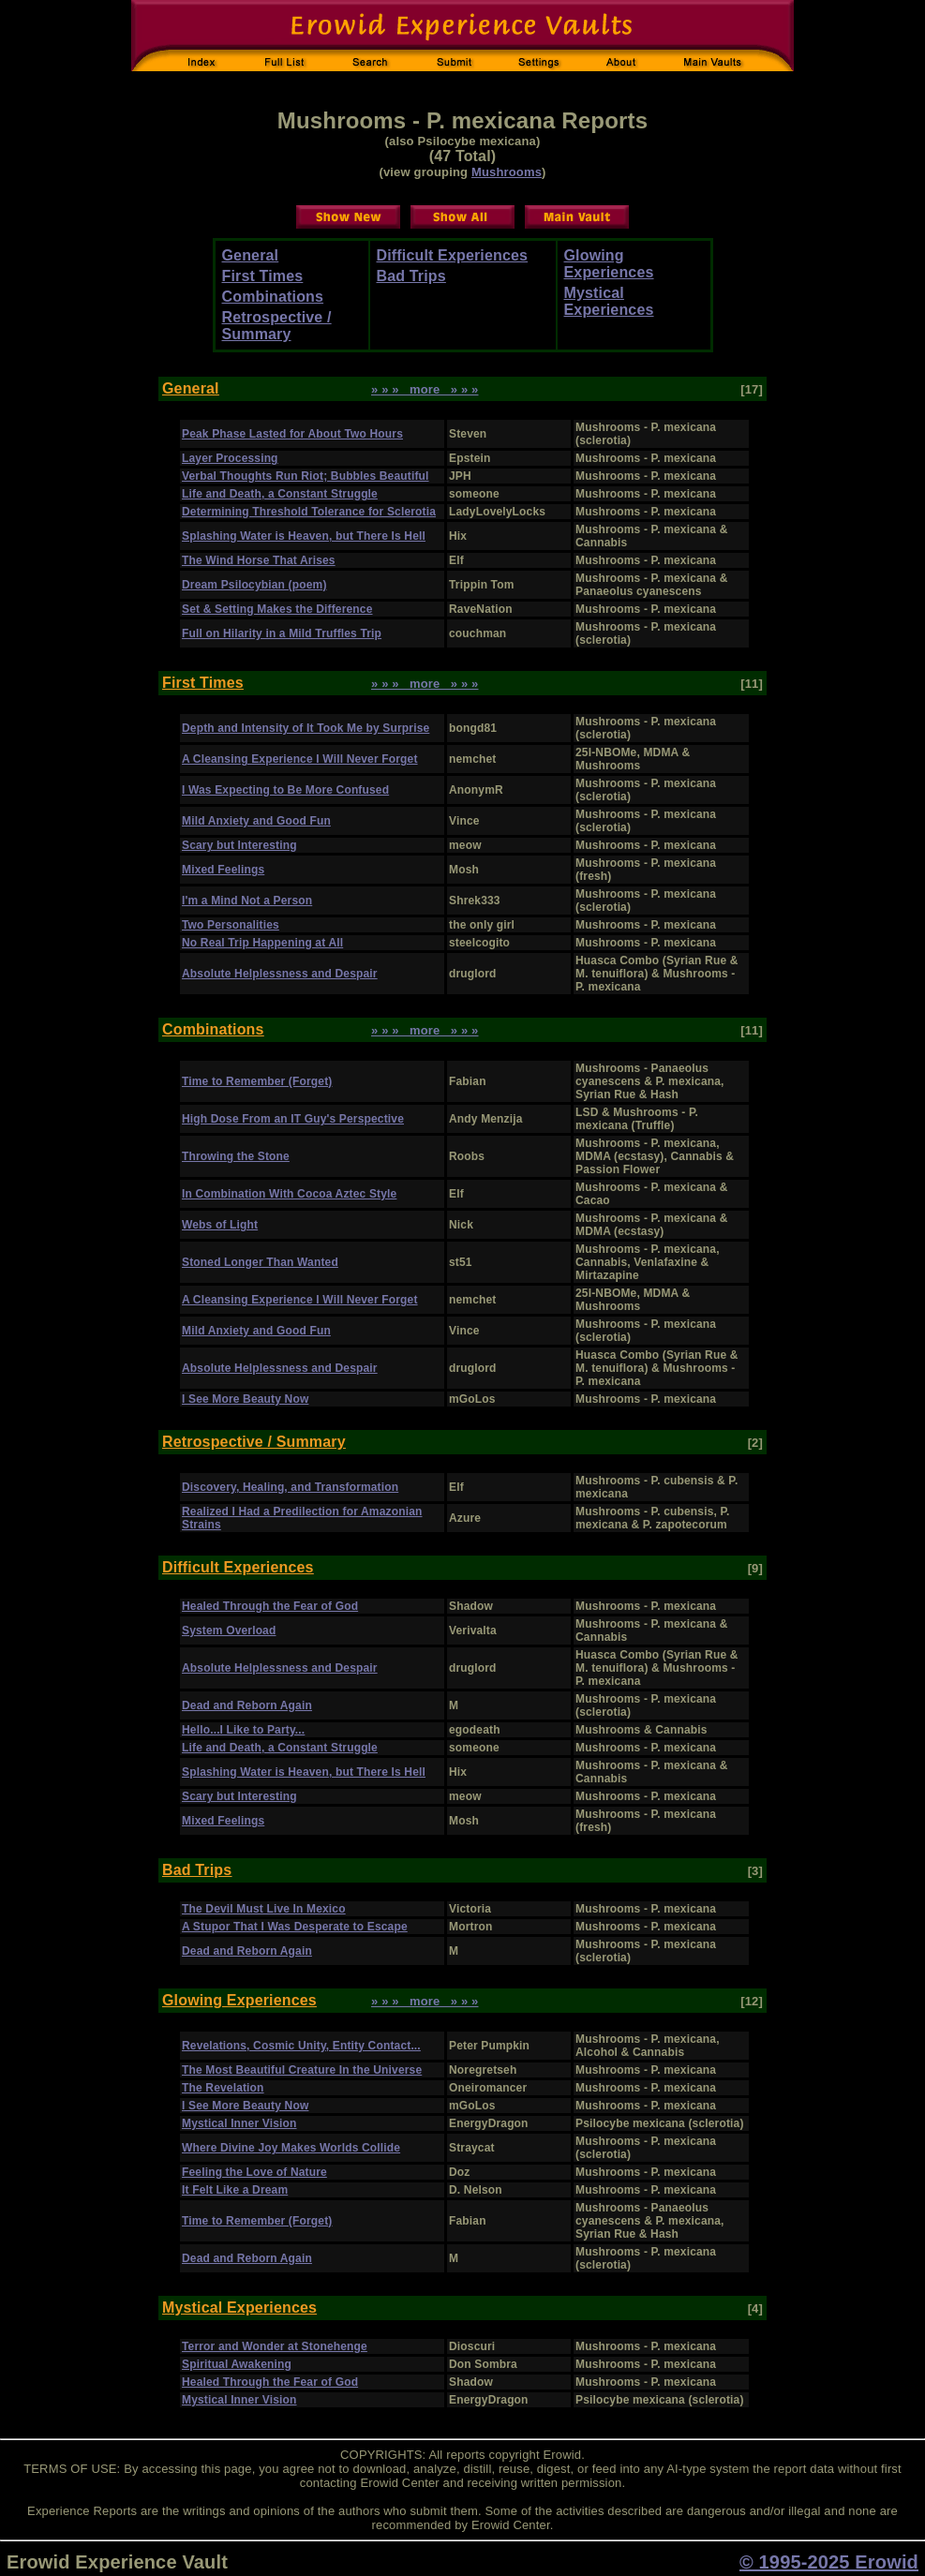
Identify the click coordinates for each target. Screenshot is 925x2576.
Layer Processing (230, 458)
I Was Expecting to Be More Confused (285, 790)
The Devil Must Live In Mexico (264, 1908)
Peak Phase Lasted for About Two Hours (292, 433)
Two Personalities (230, 924)
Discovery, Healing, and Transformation (290, 1487)
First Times (263, 276)
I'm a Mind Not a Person (247, 900)
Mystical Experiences (609, 301)
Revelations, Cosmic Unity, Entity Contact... (301, 2045)
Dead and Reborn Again (247, 1705)
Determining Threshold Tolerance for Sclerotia (309, 511)
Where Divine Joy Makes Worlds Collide (291, 2147)
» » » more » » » (425, 389)
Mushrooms (506, 172)
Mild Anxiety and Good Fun (256, 820)
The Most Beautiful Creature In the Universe (302, 2070)
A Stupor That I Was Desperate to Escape (295, 1926)
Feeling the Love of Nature (254, 2172)
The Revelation (223, 2087)
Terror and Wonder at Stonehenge (274, 2346)
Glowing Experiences (609, 263)
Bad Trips (411, 276)
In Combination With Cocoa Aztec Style (289, 1193)
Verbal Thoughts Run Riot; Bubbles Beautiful (305, 476)
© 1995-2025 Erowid (828, 2562)
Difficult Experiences (453, 255)
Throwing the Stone (236, 1156)
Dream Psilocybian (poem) (254, 584)
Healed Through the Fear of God (270, 1606)
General (250, 255)
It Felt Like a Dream (235, 2189)
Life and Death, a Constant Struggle (280, 493)
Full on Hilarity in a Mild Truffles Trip (281, 633)
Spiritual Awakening (236, 2364)
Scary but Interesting (239, 845)
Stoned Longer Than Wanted (260, 1262)
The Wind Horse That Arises (259, 560)
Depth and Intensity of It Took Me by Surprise (305, 728)
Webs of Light (220, 1224)
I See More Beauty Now (245, 1399)
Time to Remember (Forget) (257, 1081)
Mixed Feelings (223, 869)
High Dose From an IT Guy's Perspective (293, 1118)
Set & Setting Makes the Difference (277, 609)
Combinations (273, 297)
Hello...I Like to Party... (243, 1729)
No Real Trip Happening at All (262, 942)
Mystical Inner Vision (239, 2123)
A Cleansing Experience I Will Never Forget (300, 759)
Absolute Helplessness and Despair (280, 973)
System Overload (229, 1630)
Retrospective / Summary (277, 325)
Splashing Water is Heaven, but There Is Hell (303, 536)
